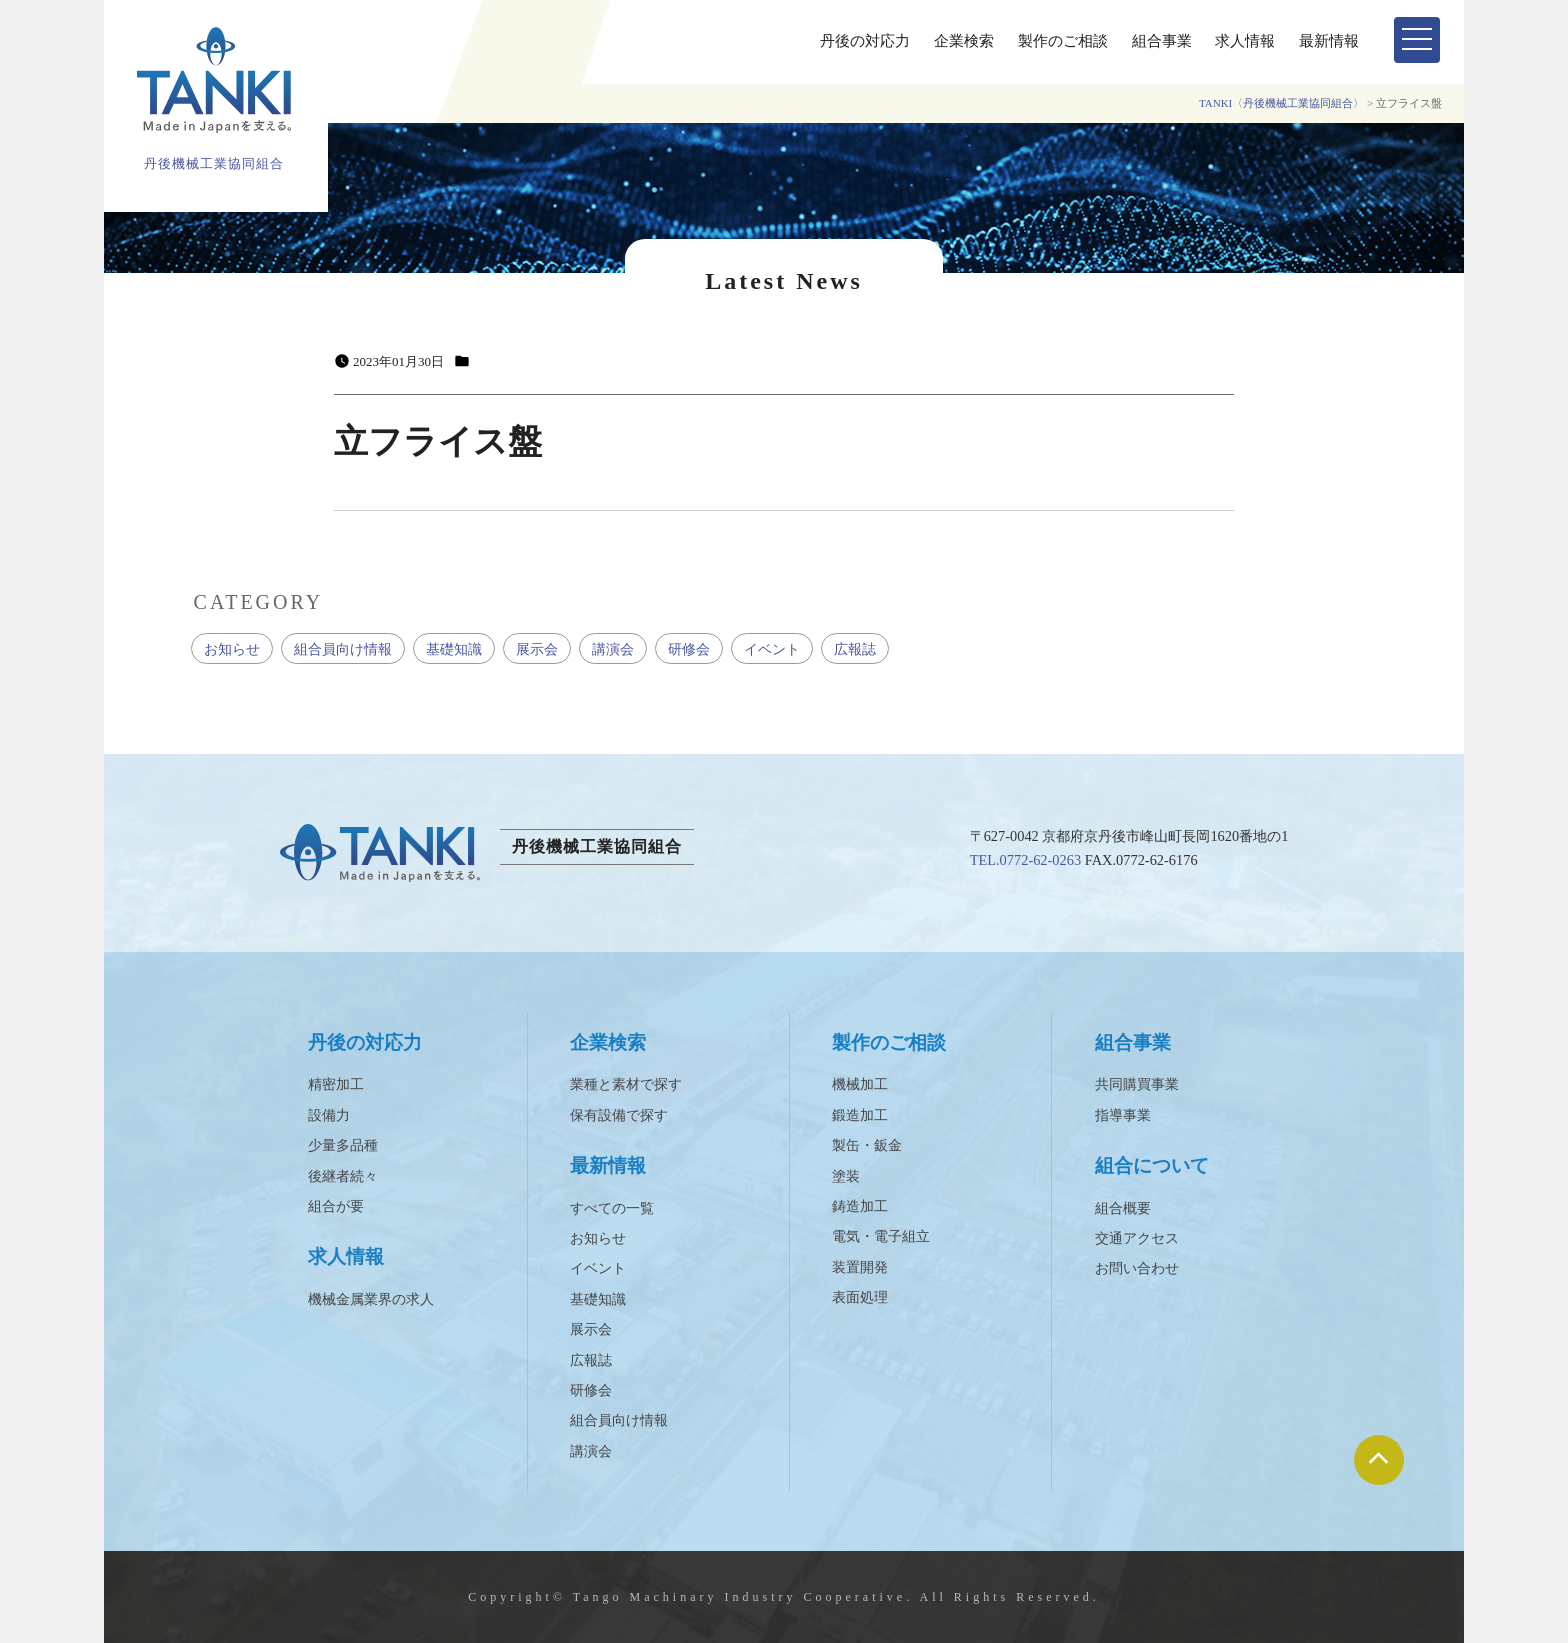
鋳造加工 (860, 1206)
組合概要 (1123, 1208)
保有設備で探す (619, 1115)
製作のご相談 (1063, 41)
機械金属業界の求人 (371, 1299)
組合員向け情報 (343, 649)
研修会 (689, 649)
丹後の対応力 (865, 41)
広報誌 (855, 649)
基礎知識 (454, 649)
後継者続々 (343, 1176)
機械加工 (860, 1084)
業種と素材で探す (626, 1084)
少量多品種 (343, 1145)
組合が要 (336, 1206)
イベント (772, 649)
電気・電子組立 (881, 1236)
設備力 (329, 1115)
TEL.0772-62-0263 (1026, 860)
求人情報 (1245, 41)
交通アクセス (1137, 1238)
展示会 (537, 649)
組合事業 (1162, 41)
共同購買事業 (1137, 1084)
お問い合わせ (1137, 1268)
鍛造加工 (860, 1115)
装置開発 (860, 1267)
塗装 (846, 1176)
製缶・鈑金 (867, 1145)
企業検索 (964, 41)
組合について (1152, 1165)
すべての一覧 (612, 1208)
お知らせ (232, 649)
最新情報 (1329, 41)
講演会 (613, 649)
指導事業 (1123, 1115)
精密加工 (336, 1084)
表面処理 (860, 1297)
